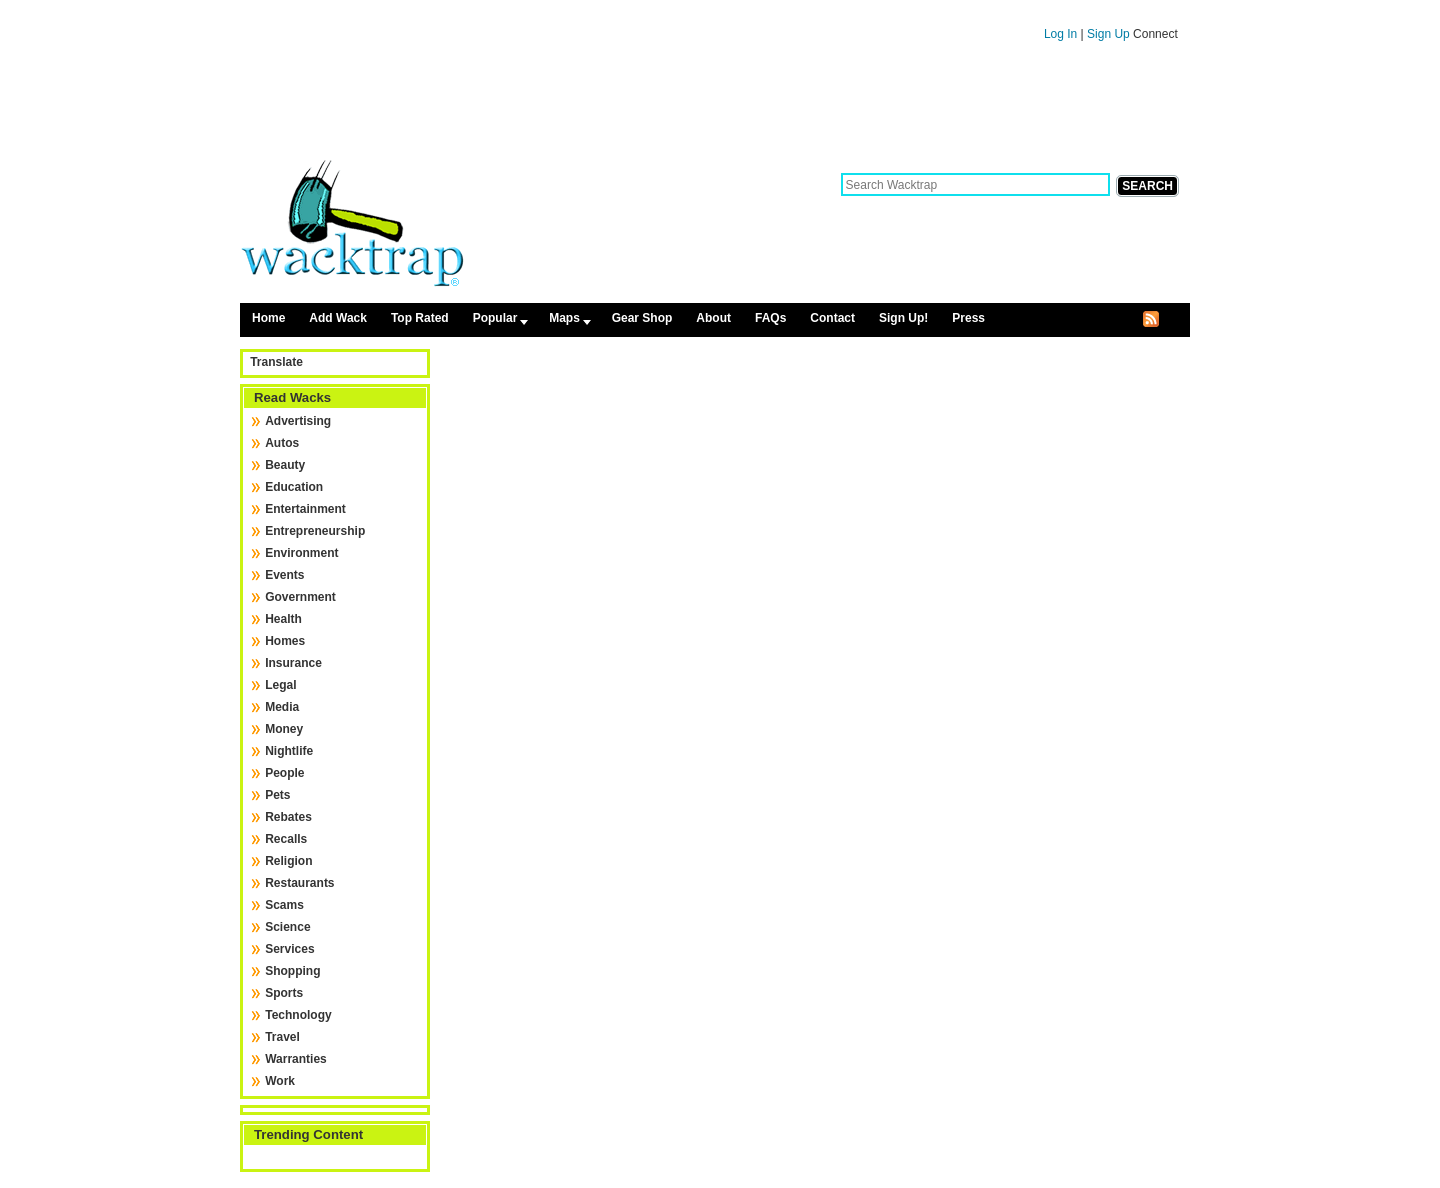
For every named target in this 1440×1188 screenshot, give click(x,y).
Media (282, 707)
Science (287, 927)
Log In (1060, 34)
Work (280, 1081)
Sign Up (1110, 34)
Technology (298, 1015)
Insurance (293, 663)
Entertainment (305, 509)
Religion (288, 861)
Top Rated (420, 318)
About (713, 318)
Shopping (292, 971)
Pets (277, 795)
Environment (301, 553)
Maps (564, 318)
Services (289, 949)
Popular (495, 318)
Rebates (288, 817)
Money (284, 729)
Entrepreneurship (315, 531)
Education (294, 487)
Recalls (286, 839)
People (284, 773)
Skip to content (714, 9)
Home (268, 318)
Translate (276, 362)
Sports (284, 993)
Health (283, 619)
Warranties (296, 1059)
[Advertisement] (715, 108)
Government (300, 597)
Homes (285, 641)
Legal (280, 685)
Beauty (285, 465)
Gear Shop (642, 318)
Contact (832, 318)
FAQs (770, 318)
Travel (282, 1037)
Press (968, 318)
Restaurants (299, 883)
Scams (284, 905)
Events (284, 575)
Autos (282, 443)
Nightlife (289, 751)
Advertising (298, 421)
